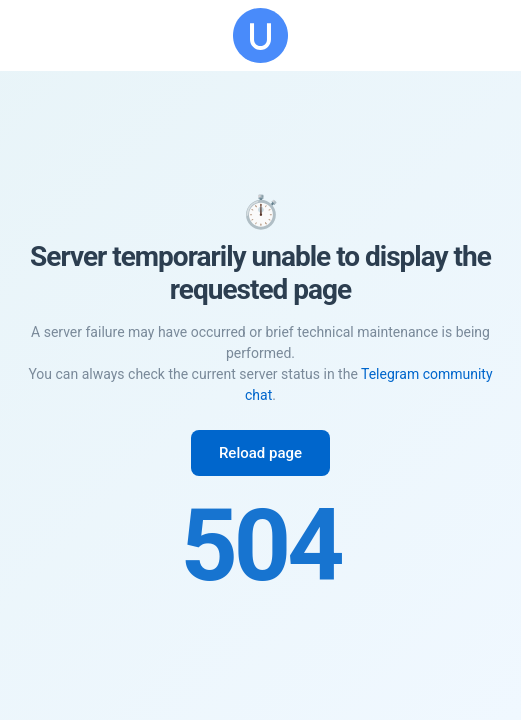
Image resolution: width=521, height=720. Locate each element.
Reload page (260, 453)
